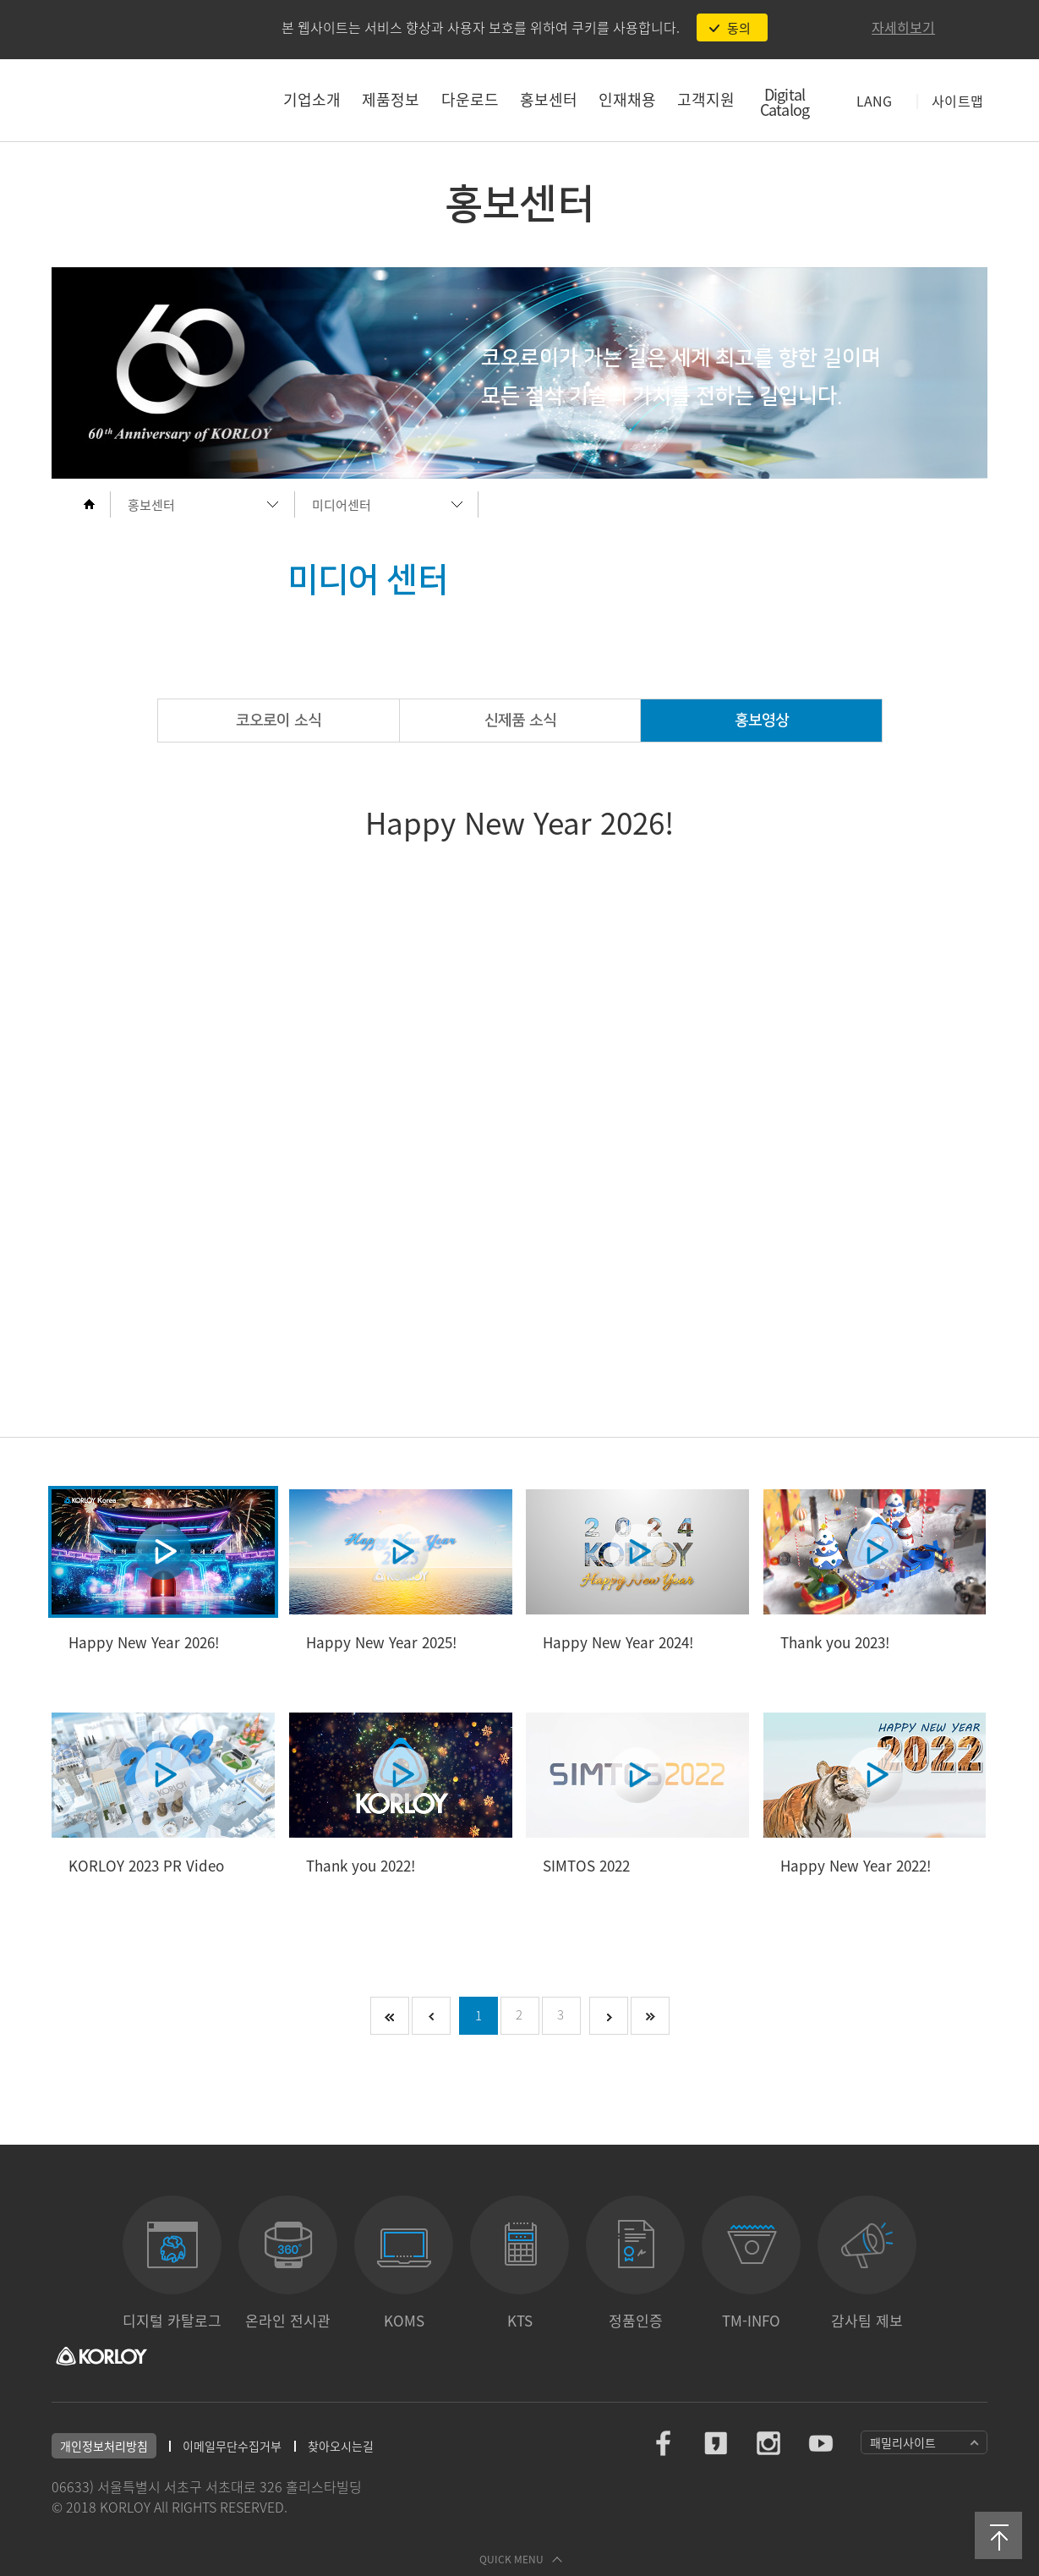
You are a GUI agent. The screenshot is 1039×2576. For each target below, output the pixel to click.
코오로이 (141, 99)
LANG (874, 100)
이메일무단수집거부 (232, 2445)
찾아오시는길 (341, 2445)
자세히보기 (903, 27)
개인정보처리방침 (104, 2445)
